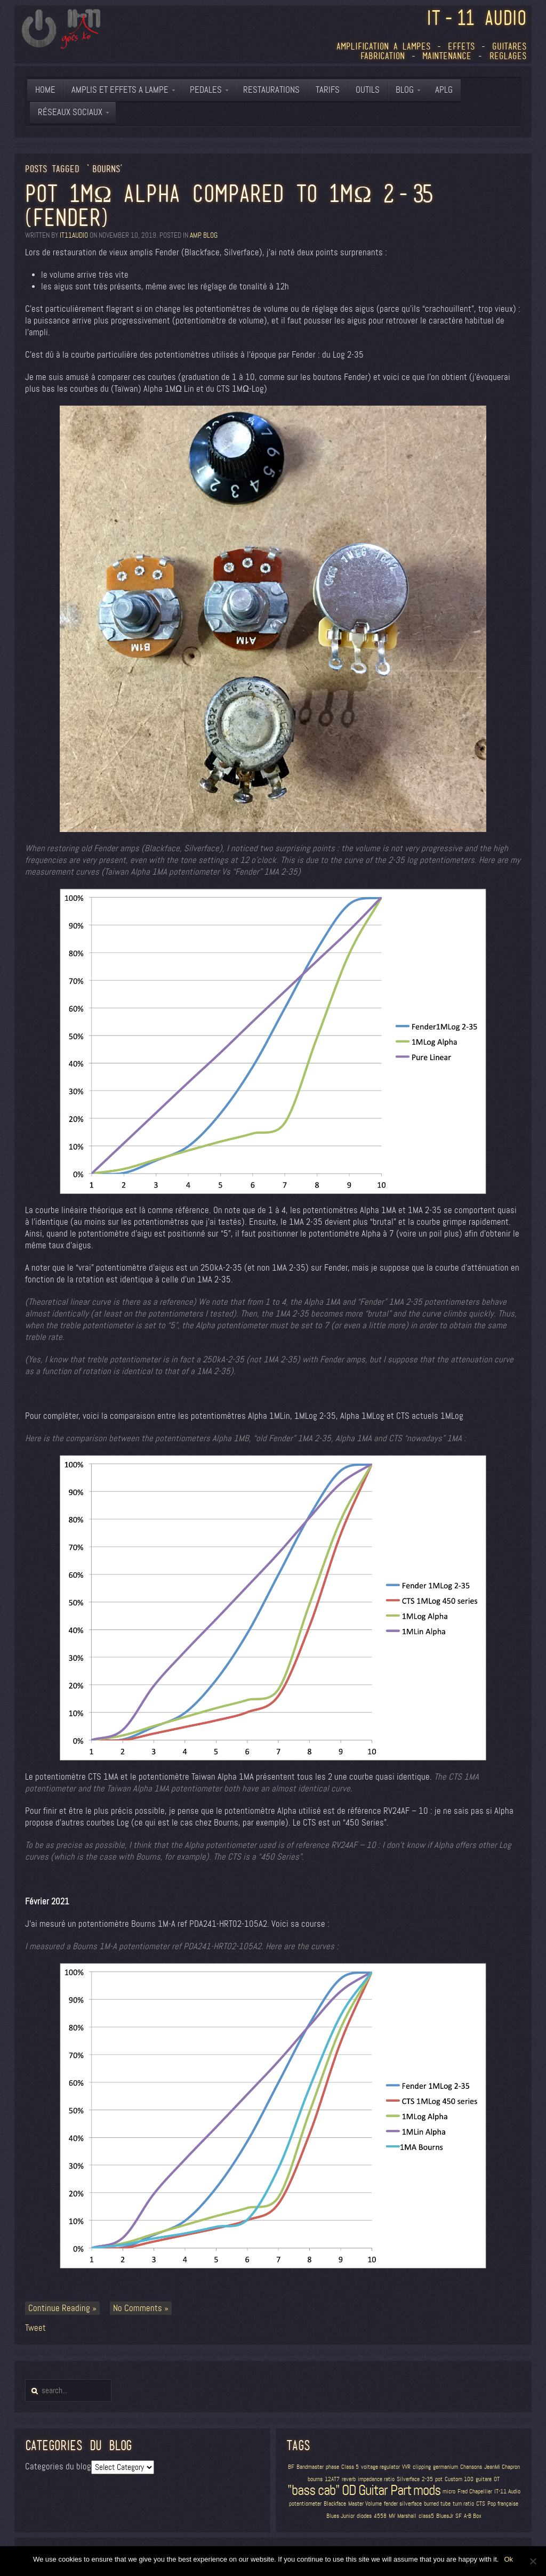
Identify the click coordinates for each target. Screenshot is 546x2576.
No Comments (137, 2308)
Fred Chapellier (474, 2491)
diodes (364, 2516)
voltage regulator (380, 2467)
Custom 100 (459, 2479)
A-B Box (472, 2516)
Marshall (406, 2516)
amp (195, 235)
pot (439, 2479)
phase (332, 2467)
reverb (349, 2479)
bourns (315, 2479)
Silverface (408, 2479)
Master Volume (365, 2503)
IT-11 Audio (507, 2491)
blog (210, 235)
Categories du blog (58, 2466)
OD (349, 2490)
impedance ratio (376, 2479)
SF (458, 2516)
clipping (422, 2467)
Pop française (502, 2503)
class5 (426, 2516)
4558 (380, 2516)
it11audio (74, 235)
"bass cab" (313, 2490)
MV (392, 2516)
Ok (508, 2559)
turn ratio (463, 2503)
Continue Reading (59, 2308)
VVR (406, 2467)
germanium (445, 2467)
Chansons (471, 2467)
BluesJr (444, 2516)
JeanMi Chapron (502, 2467)
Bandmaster (310, 2467)
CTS (480, 2503)
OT (497, 2479)
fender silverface (403, 2503)
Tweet (35, 2328)
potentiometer (305, 2503)
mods (426, 2490)
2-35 (427, 2479)
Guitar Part (384, 2490)
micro (449, 2491)
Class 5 (350, 2467)
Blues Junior (340, 2516)
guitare (484, 2479)
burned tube (437, 2503)
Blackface (335, 2503)
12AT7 (332, 2479)
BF (291, 2467)
